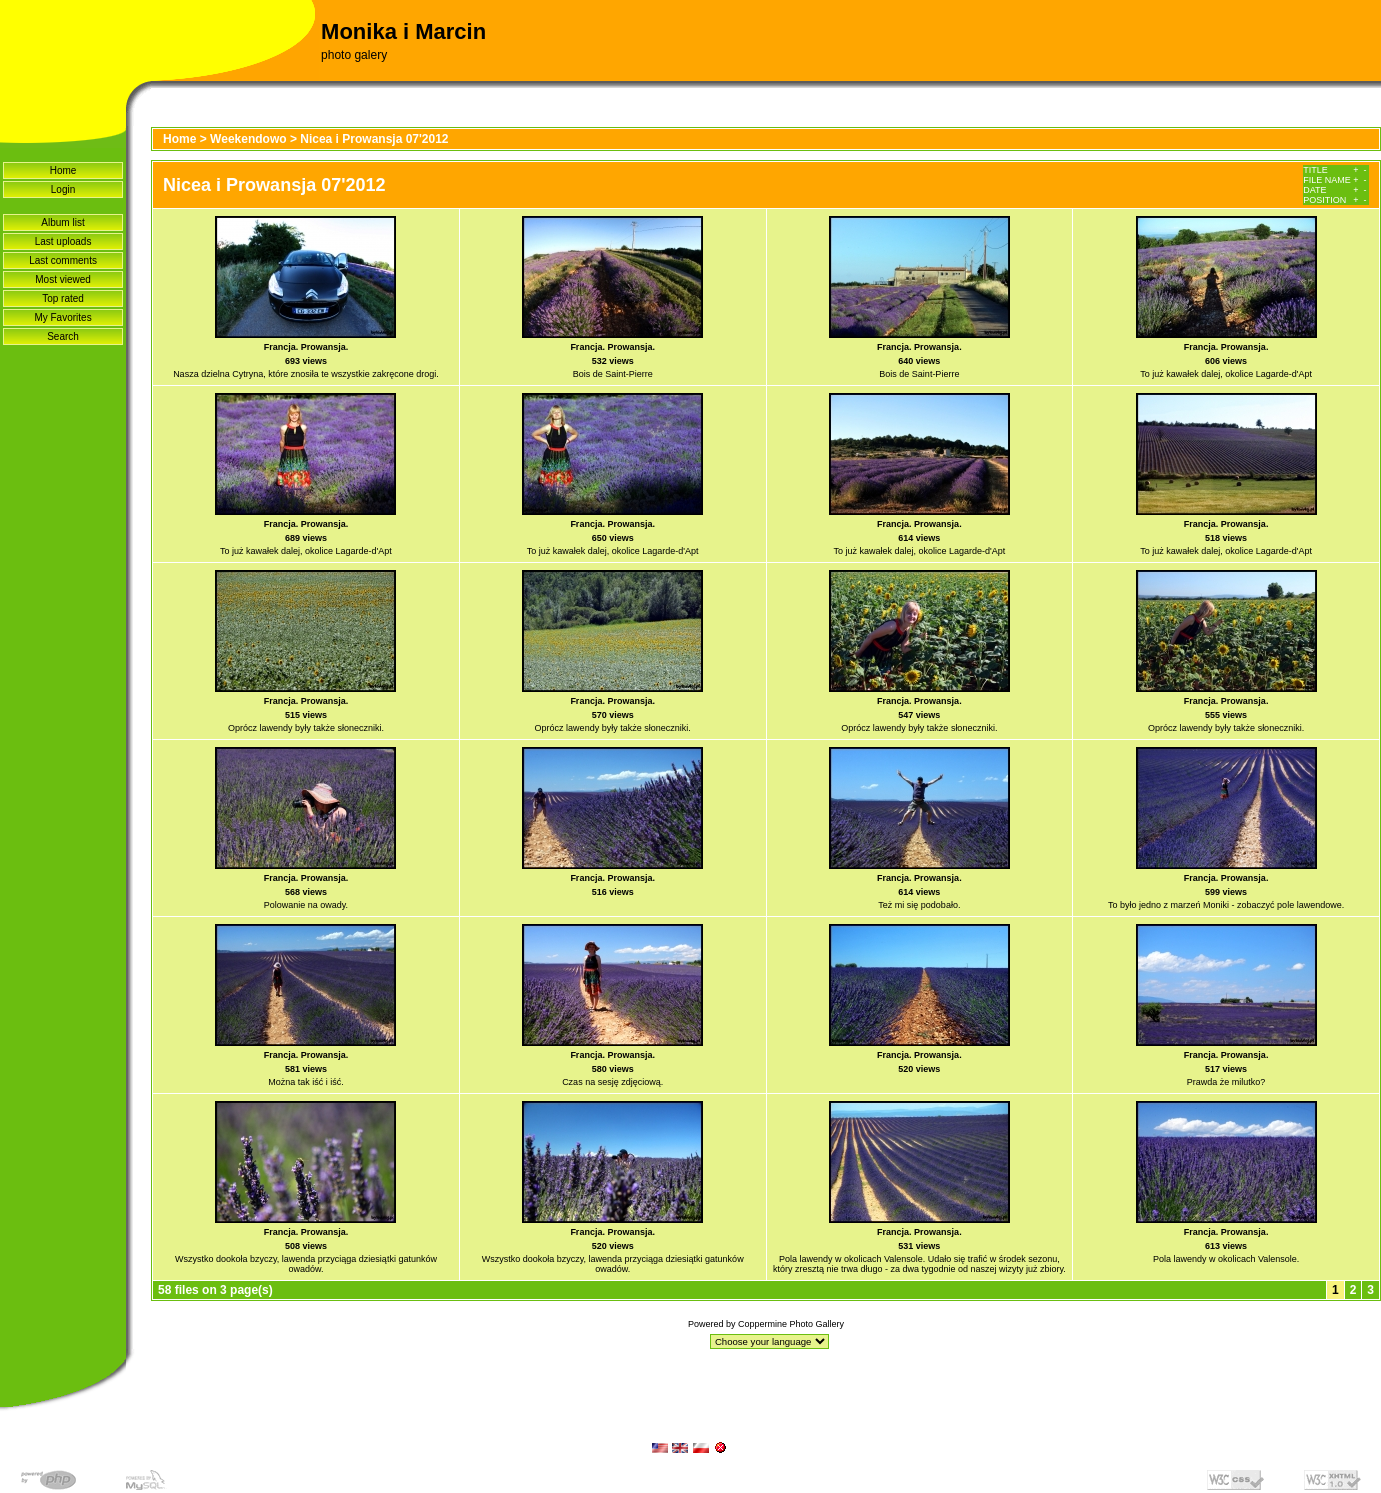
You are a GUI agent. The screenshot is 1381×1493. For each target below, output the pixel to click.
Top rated (63, 298)
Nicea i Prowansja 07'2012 (374, 139)
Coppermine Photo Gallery (791, 1324)
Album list (62, 222)
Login (63, 189)
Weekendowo (248, 139)
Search (63, 336)
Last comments (63, 260)
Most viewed (63, 279)
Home (63, 170)
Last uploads (63, 241)
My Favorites (62, 317)
